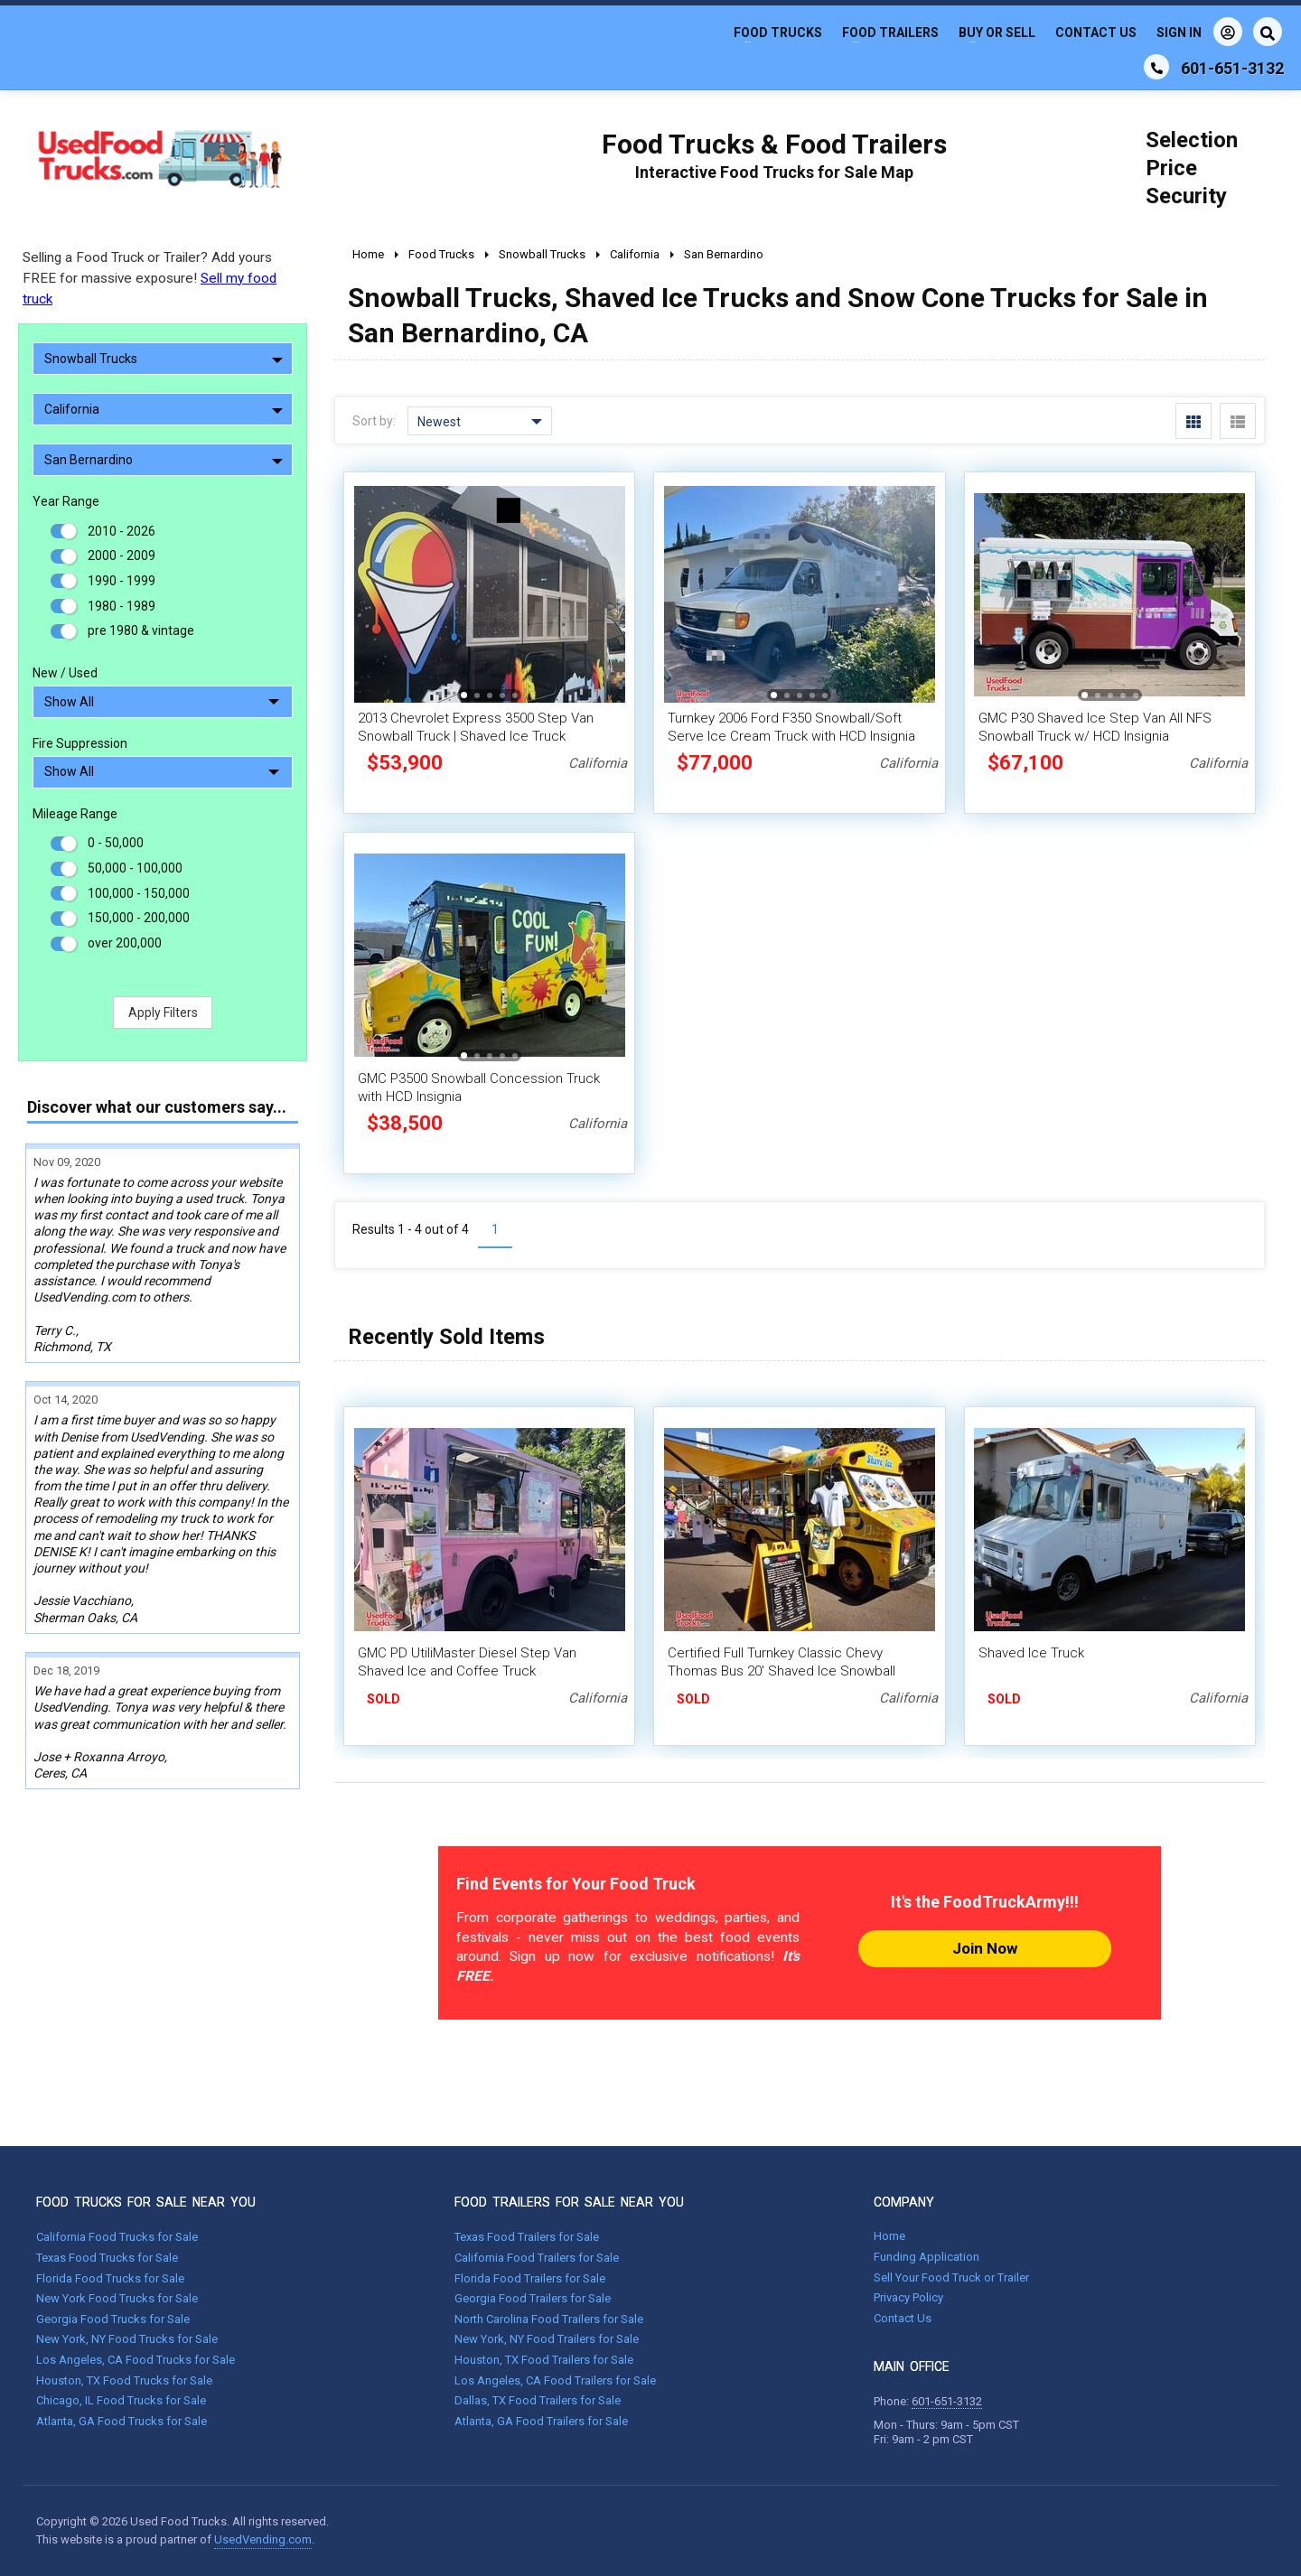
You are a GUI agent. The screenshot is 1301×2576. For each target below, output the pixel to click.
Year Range (66, 501)
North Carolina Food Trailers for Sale (548, 2319)
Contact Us (1096, 32)
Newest (479, 422)
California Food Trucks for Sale (117, 2237)
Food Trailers (890, 32)
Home (889, 2236)
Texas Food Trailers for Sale (526, 2237)
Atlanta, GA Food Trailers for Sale (541, 2421)
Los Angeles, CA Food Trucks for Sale (135, 2359)
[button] (464, 695)
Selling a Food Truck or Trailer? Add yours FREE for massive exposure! (149, 278)
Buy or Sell (997, 32)
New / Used (65, 673)
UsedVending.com (263, 2539)
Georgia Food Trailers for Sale (532, 2298)
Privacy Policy (908, 2297)
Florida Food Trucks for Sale (110, 2278)
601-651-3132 (947, 2401)
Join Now (984, 1948)
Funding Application (926, 2256)
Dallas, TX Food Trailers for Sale (537, 2400)
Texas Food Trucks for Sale (107, 2257)
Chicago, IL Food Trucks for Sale (121, 2400)
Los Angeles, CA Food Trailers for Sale (555, 2380)
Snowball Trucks (163, 358)
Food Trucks (778, 32)
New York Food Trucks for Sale (117, 2298)
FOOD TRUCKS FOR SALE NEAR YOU (146, 2202)
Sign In (1199, 31)
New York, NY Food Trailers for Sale (546, 2339)
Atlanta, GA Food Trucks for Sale (121, 2421)
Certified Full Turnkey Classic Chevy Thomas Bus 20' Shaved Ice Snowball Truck (781, 1671)
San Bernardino (163, 460)
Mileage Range (75, 814)
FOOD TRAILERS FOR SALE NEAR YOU (569, 2202)
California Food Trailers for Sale (536, 2257)
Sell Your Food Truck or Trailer (951, 2277)
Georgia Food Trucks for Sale (113, 2319)
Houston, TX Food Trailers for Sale (543, 2359)
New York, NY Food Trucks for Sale (127, 2339)
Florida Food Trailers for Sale (529, 2278)
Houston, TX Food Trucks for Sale (124, 2380)
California (163, 409)
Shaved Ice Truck (1031, 1653)
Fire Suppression (80, 743)
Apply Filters (163, 1012)
